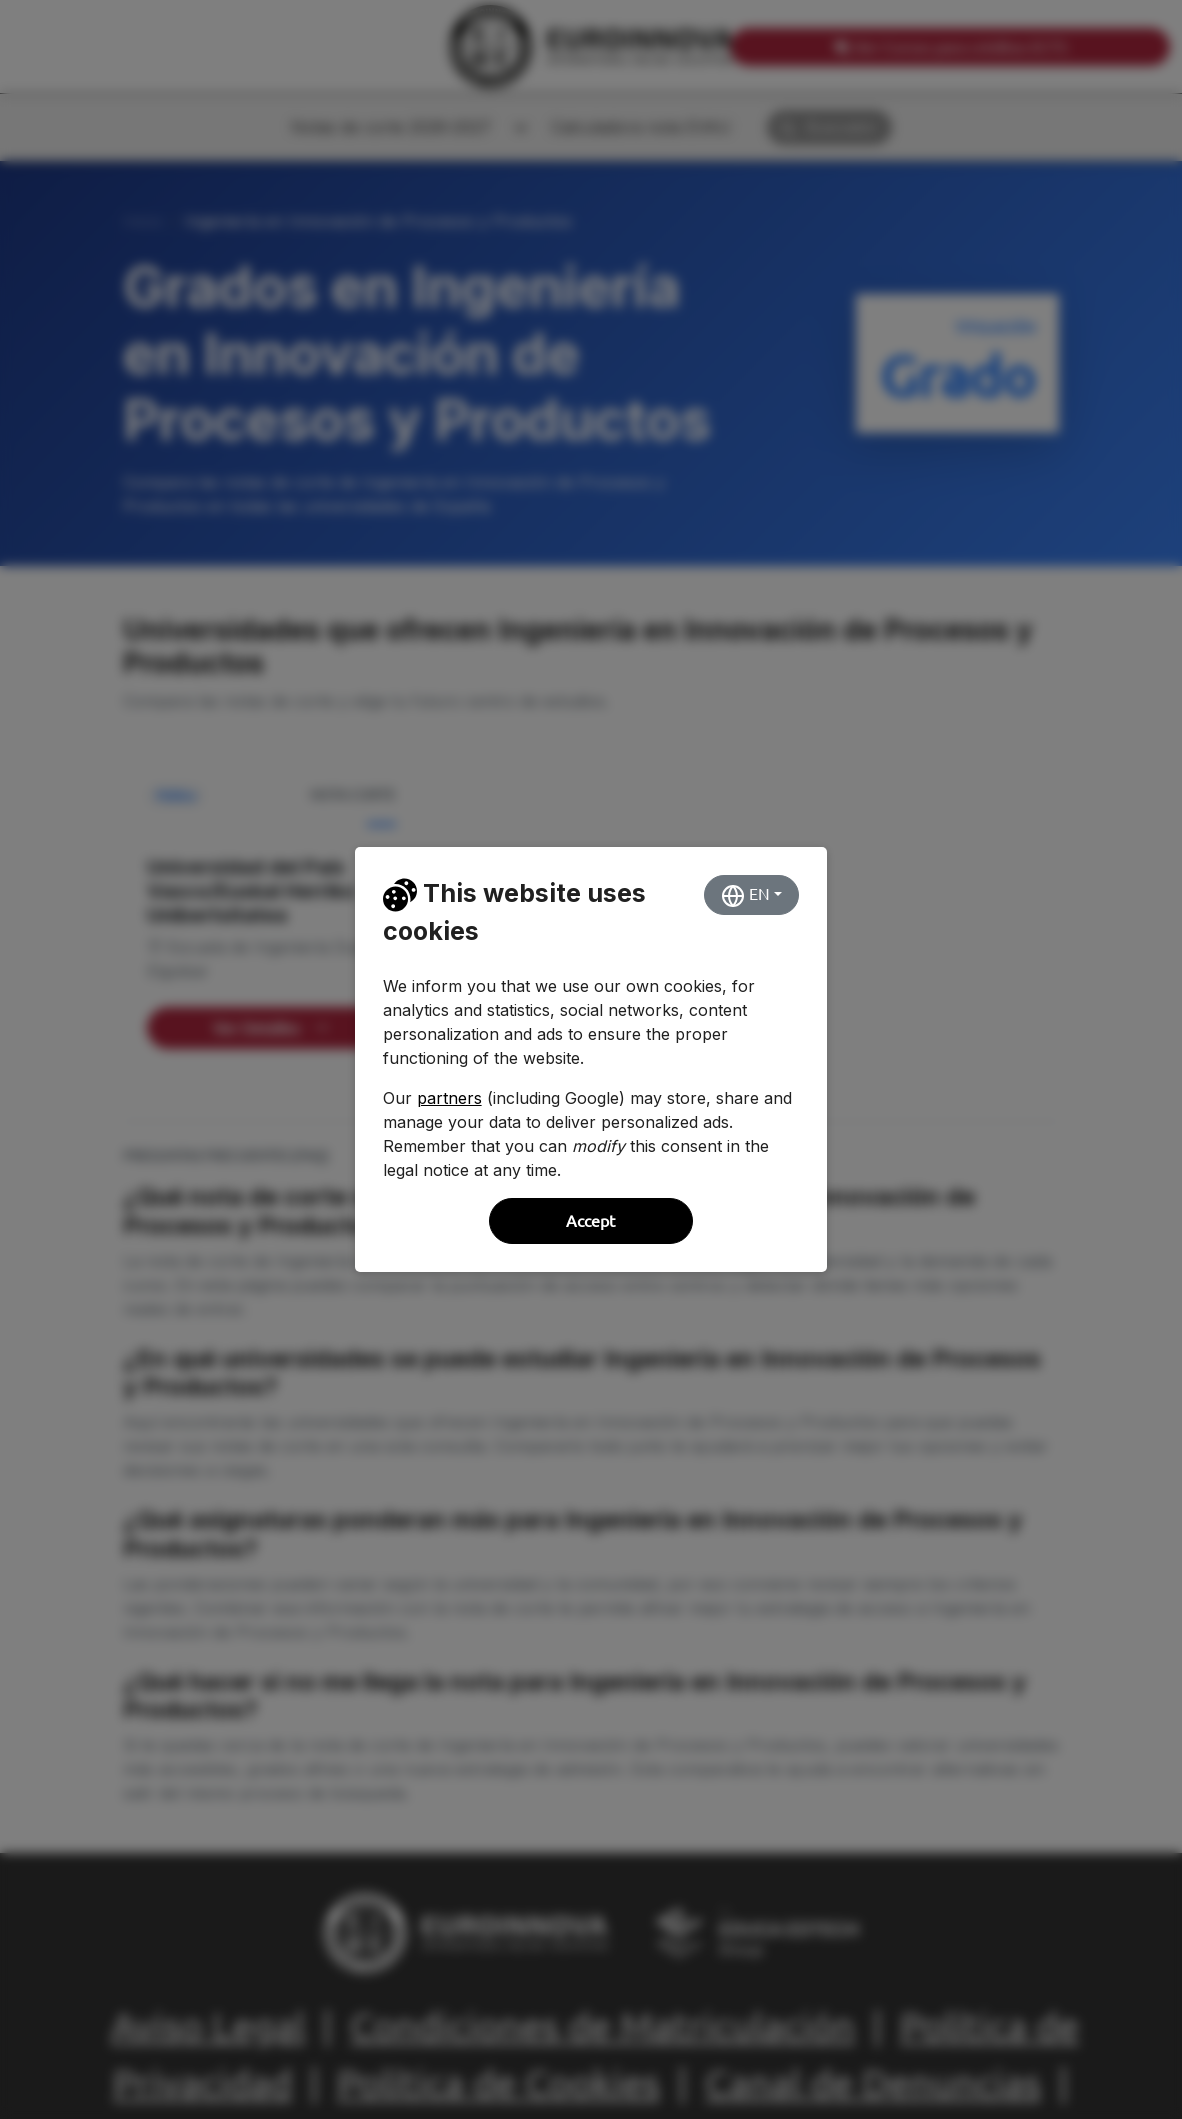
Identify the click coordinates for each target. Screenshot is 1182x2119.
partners (449, 1098)
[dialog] (591, 1059)
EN (745, 896)
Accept (590, 1221)
